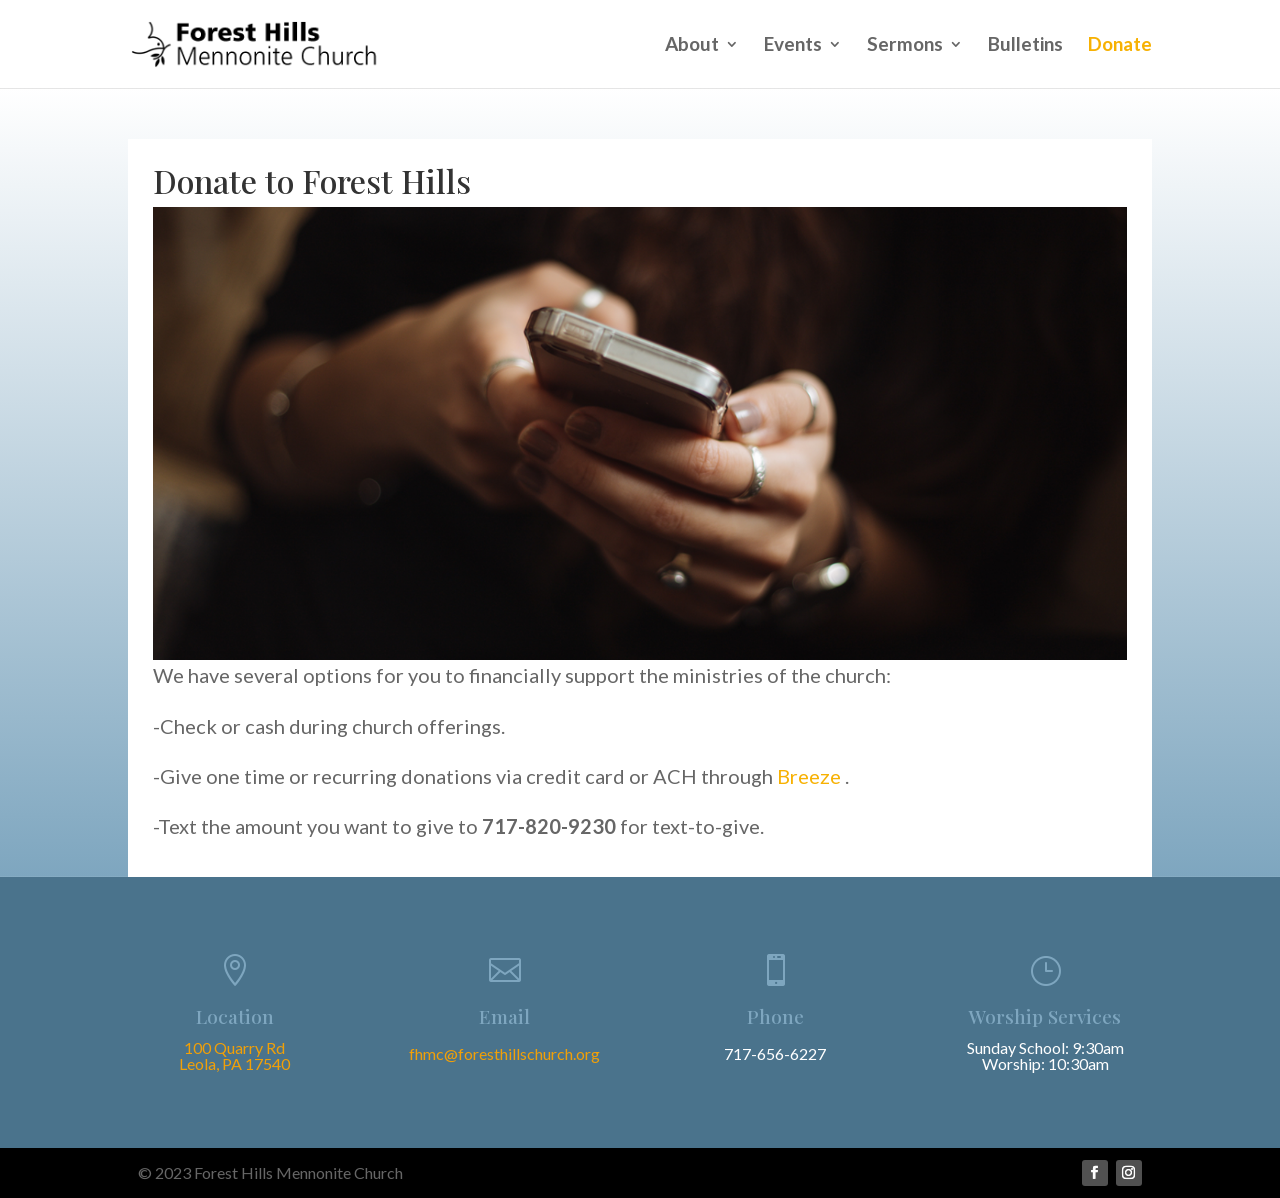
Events (793, 46)
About (692, 46)
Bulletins (1025, 46)
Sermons (905, 46)
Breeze (811, 776)
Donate (1120, 46)
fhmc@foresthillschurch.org (504, 1053)
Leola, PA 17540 (234, 1063)
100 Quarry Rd (234, 1047)
